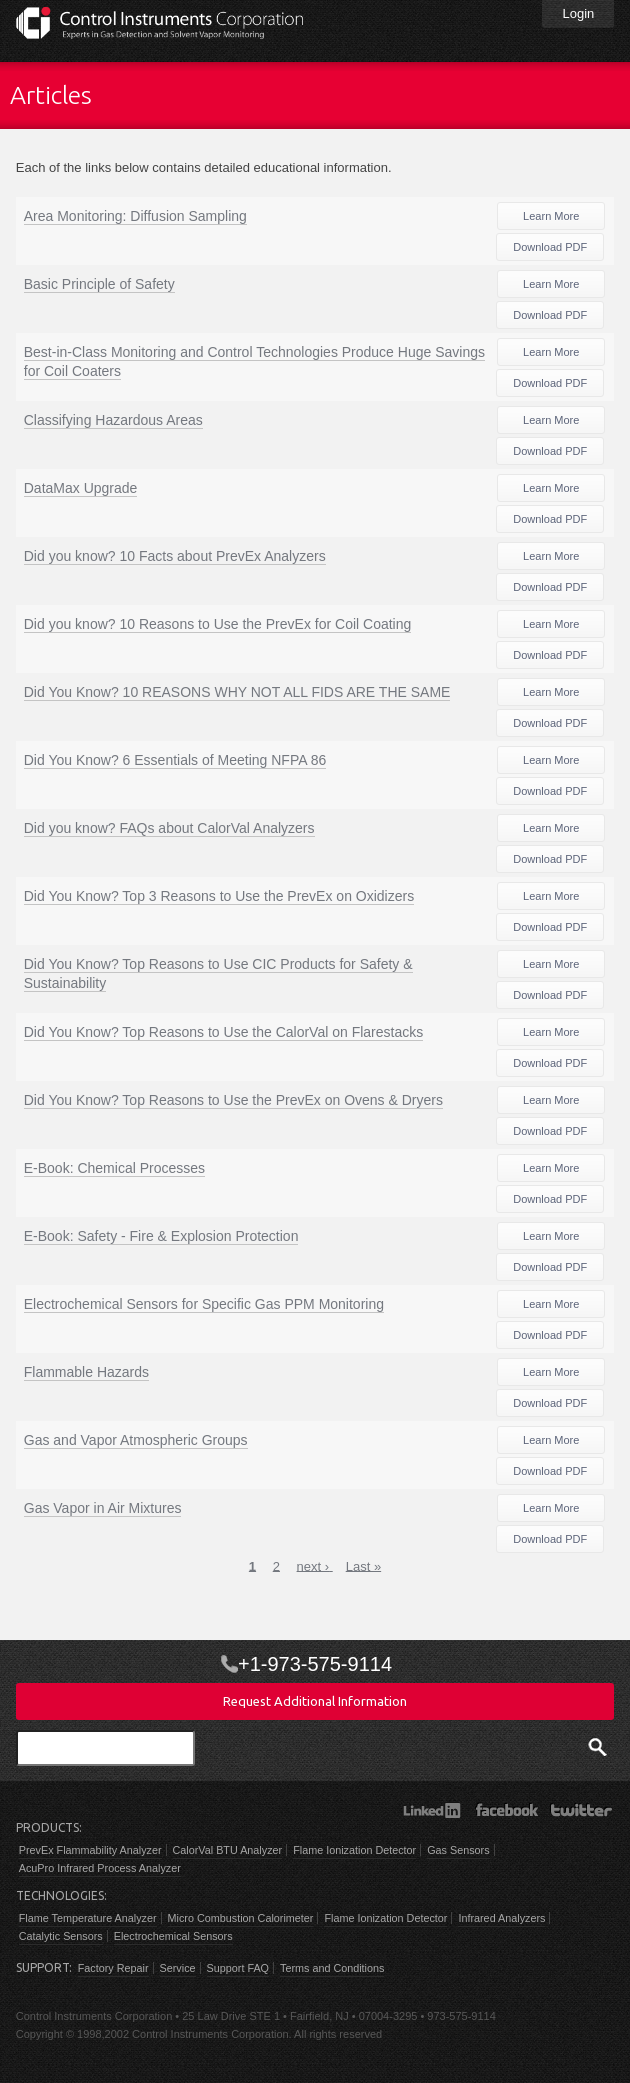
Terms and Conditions (332, 1968)
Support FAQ (238, 1968)
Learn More (551, 216)
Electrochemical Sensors (173, 1936)
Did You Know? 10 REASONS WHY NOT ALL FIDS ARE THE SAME (237, 692)
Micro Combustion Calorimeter (241, 1918)
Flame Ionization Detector (354, 1850)
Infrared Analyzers (501, 1918)
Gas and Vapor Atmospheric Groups (136, 1440)
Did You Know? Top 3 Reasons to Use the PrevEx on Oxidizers (219, 896)
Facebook (506, 1810)
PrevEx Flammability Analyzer (90, 1850)
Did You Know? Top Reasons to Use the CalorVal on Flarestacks (224, 1032)
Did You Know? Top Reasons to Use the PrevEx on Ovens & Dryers (233, 1100)
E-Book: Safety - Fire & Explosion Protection (161, 1236)
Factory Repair (113, 1968)
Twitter (581, 1810)
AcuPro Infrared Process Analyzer (100, 1868)
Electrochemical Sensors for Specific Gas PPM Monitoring (204, 1304)
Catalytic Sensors (61, 1936)
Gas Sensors (458, 1850)
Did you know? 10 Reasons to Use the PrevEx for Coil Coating (218, 624)
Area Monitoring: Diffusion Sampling (135, 216)
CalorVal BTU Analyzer (228, 1850)
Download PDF (550, 247)
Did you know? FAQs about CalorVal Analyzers (169, 828)
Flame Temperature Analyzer (88, 1918)
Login (578, 13)
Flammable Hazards (86, 1372)
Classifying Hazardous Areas (113, 420)
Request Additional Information (315, 1701)
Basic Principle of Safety (99, 284)
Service (178, 1968)
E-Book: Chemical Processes (114, 1168)
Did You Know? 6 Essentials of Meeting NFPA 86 (175, 760)
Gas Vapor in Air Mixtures (103, 1508)
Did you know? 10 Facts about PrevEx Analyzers (175, 556)
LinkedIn (431, 1810)
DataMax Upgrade (81, 488)
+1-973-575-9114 (315, 1664)
